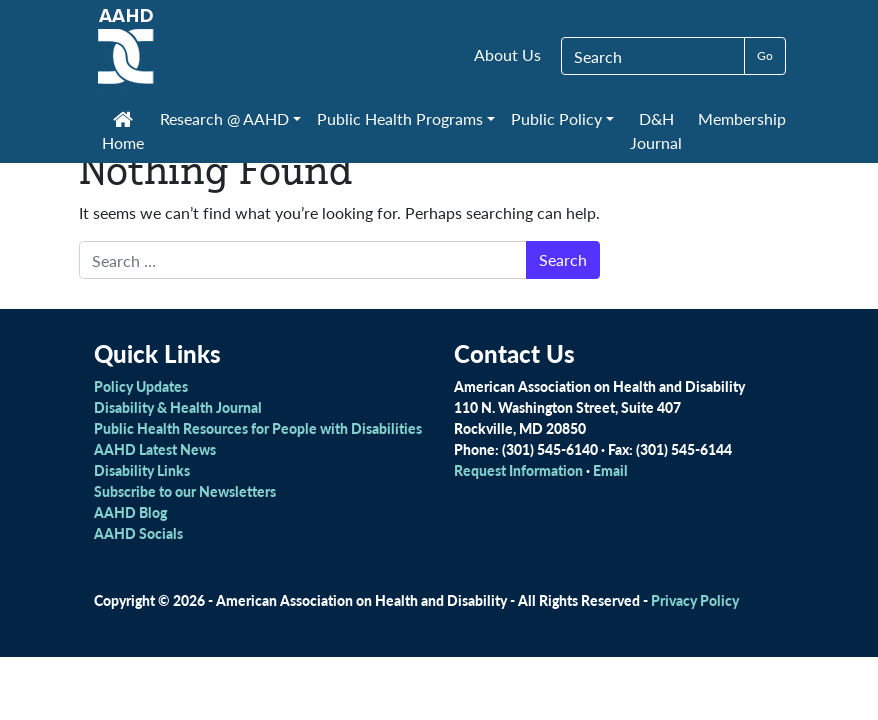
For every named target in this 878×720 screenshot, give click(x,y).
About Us (507, 54)
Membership (742, 118)
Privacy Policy (695, 600)
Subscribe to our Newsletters (185, 491)
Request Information (518, 470)
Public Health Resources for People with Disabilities (258, 428)
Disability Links (142, 470)
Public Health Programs (400, 118)
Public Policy (556, 118)
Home (123, 133)
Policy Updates (141, 386)
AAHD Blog (130, 512)
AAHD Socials (138, 533)
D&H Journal (656, 130)
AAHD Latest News (155, 449)
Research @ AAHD (224, 118)
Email (610, 470)
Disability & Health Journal (178, 407)
